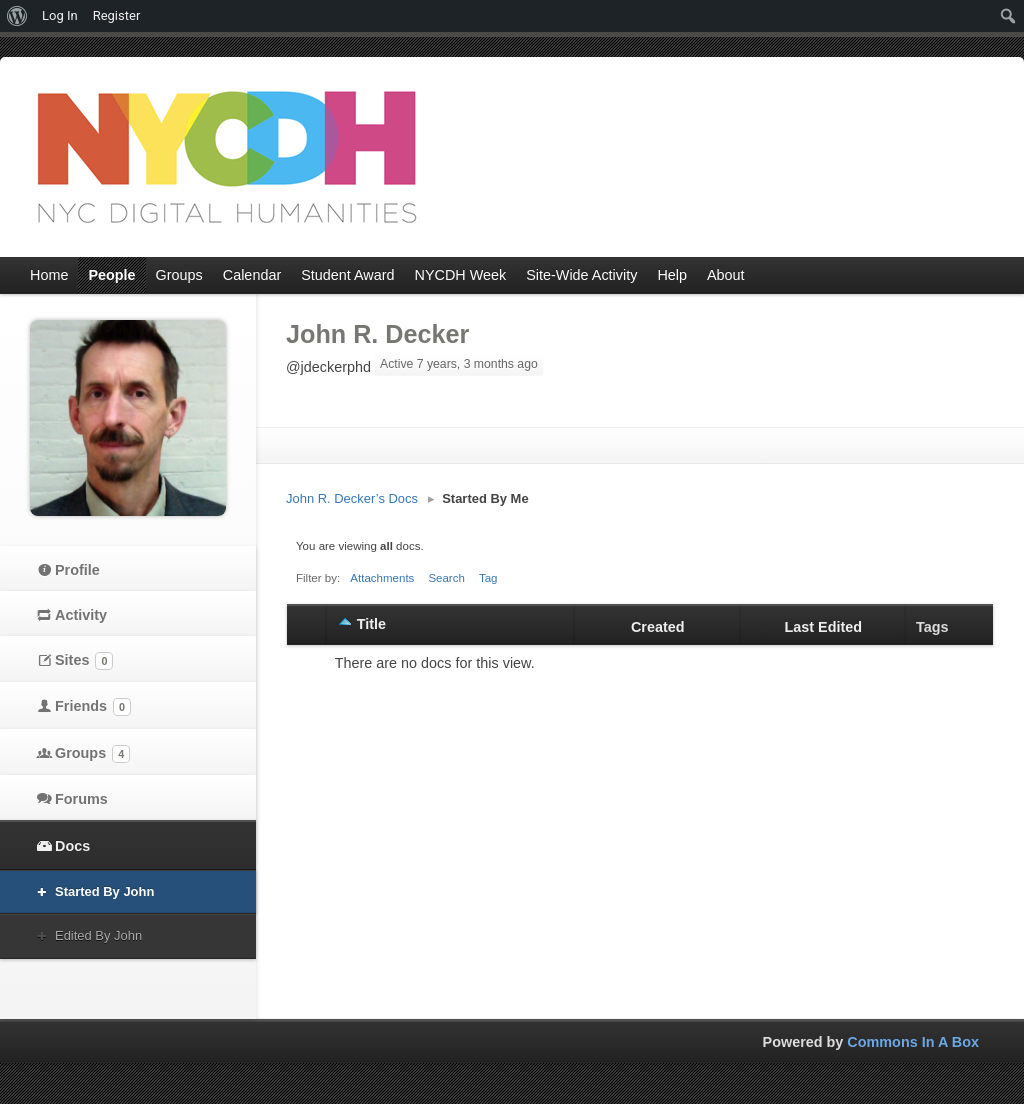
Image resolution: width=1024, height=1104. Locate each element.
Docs (72, 846)
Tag (488, 578)
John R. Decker (377, 334)
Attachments (382, 578)
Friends (93, 707)
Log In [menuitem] (60, 15)
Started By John (104, 891)
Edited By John (98, 935)
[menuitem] (17, 16)
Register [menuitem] (117, 15)
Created (658, 627)
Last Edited (823, 627)
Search (446, 578)
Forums (81, 799)
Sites (84, 661)
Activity (81, 615)
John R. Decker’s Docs (352, 498)
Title (371, 624)
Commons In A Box (913, 1042)
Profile (77, 570)
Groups (92, 754)
